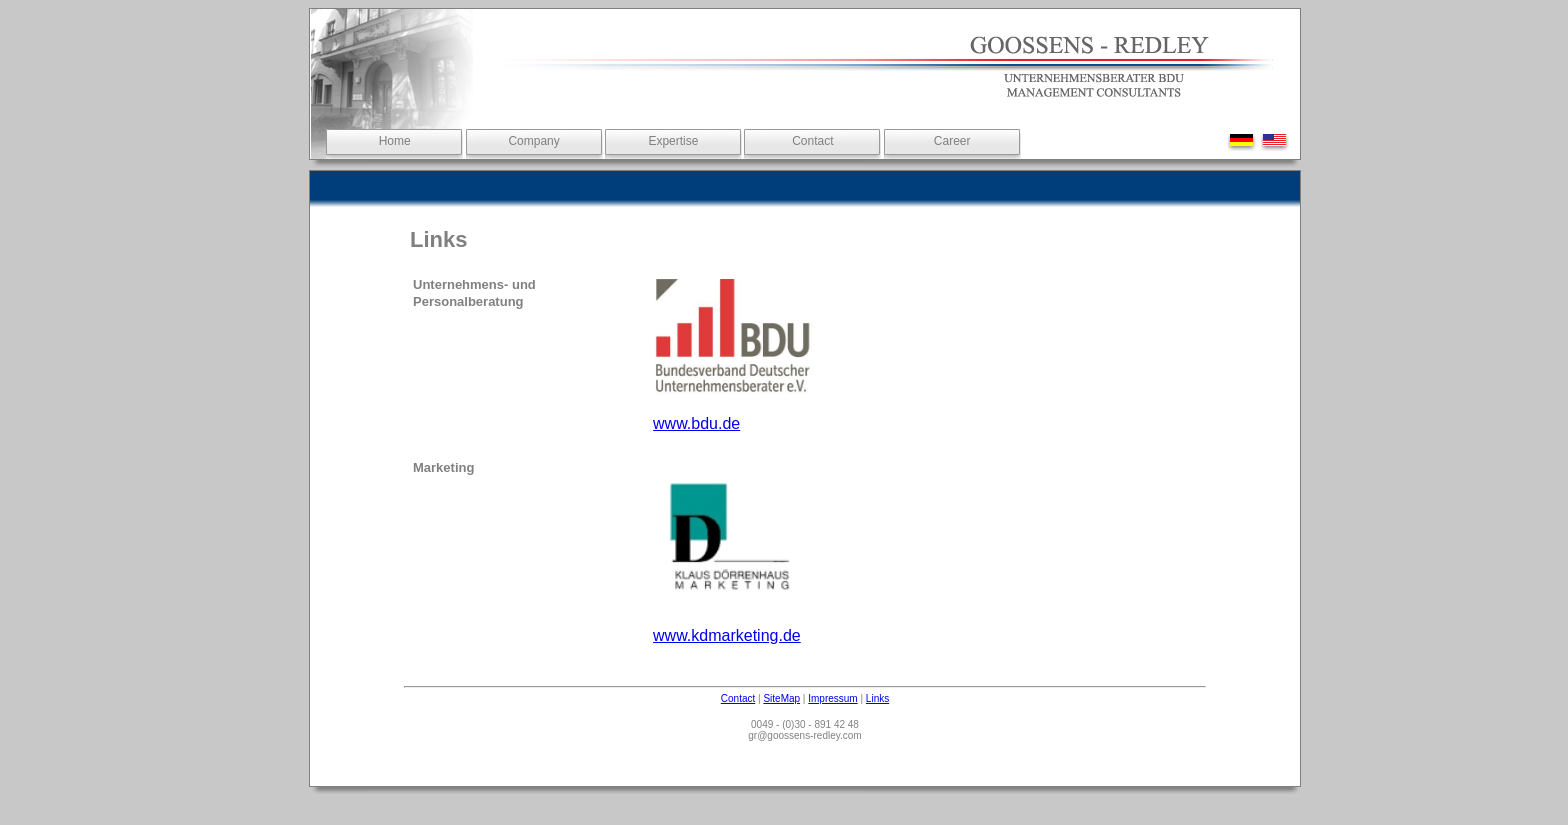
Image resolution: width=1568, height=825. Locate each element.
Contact (812, 141)
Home (395, 141)
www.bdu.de (696, 423)
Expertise (673, 141)
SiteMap (781, 698)
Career (952, 141)
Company (533, 141)
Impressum (832, 698)
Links (877, 698)
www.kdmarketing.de (727, 635)
